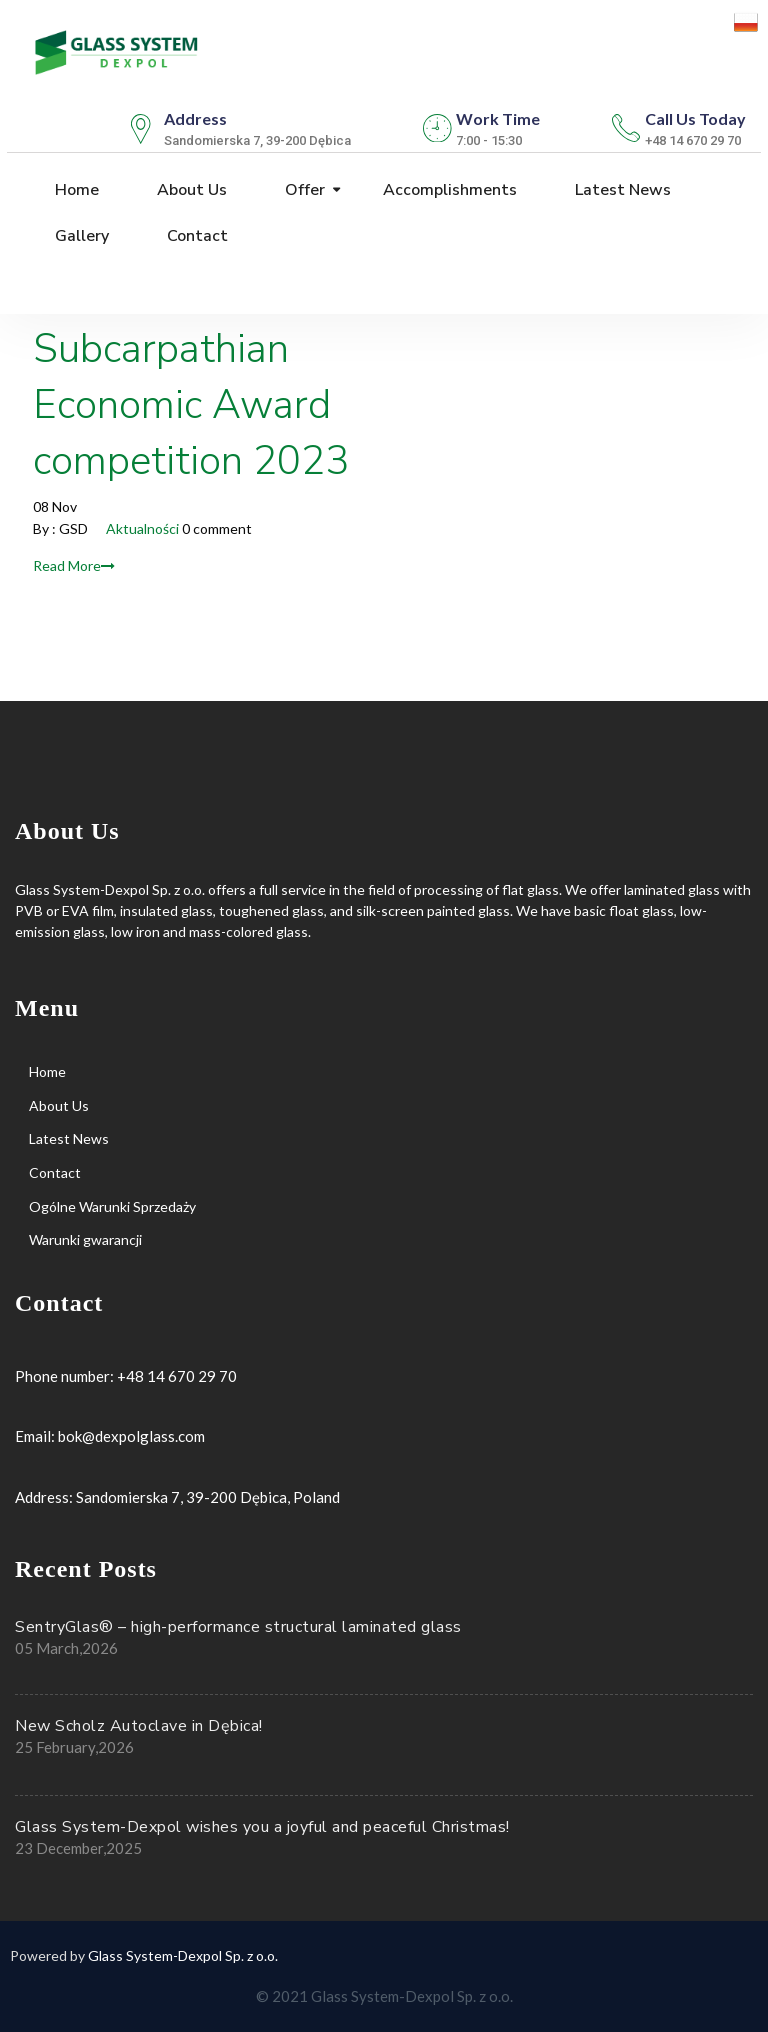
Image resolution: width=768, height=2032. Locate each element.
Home (75, 190)
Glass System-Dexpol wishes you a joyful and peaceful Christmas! (262, 1827)
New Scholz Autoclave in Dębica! (139, 1726)
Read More (74, 565)
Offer (303, 190)
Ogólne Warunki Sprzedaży (112, 1206)
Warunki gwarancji (85, 1239)
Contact (195, 236)
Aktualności (142, 528)
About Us (190, 190)
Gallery (80, 236)
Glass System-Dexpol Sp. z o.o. (183, 1955)
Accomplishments (448, 190)
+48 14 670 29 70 (177, 1376)
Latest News (621, 190)
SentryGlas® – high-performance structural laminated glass (238, 1627)
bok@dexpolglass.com (131, 1436)
